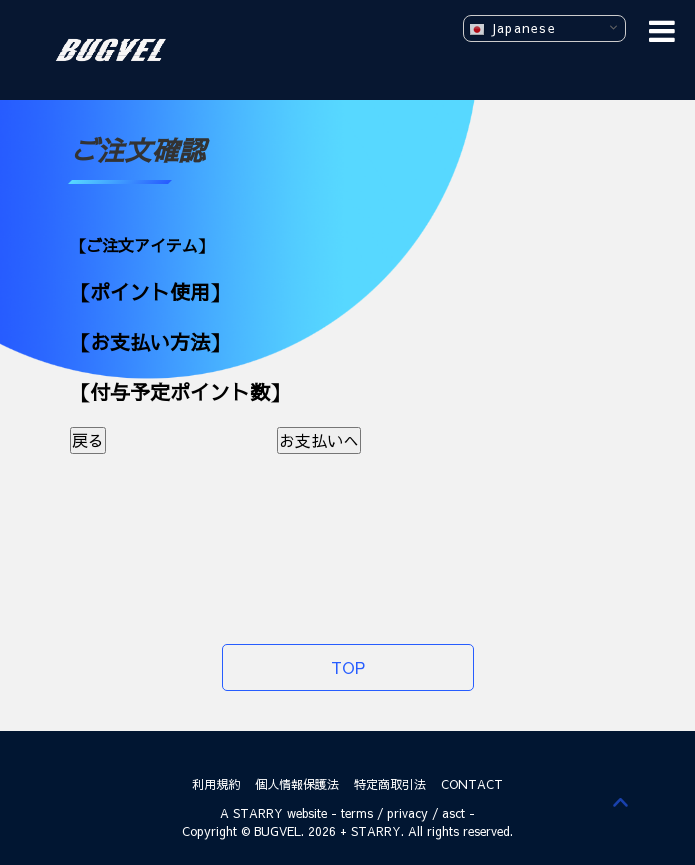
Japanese (512, 28)
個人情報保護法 (297, 784)
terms (357, 813)
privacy (407, 813)
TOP (348, 667)
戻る (88, 440)
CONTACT (472, 784)
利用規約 (216, 784)
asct (453, 813)
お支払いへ (319, 440)
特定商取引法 (390, 784)
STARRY (258, 813)
